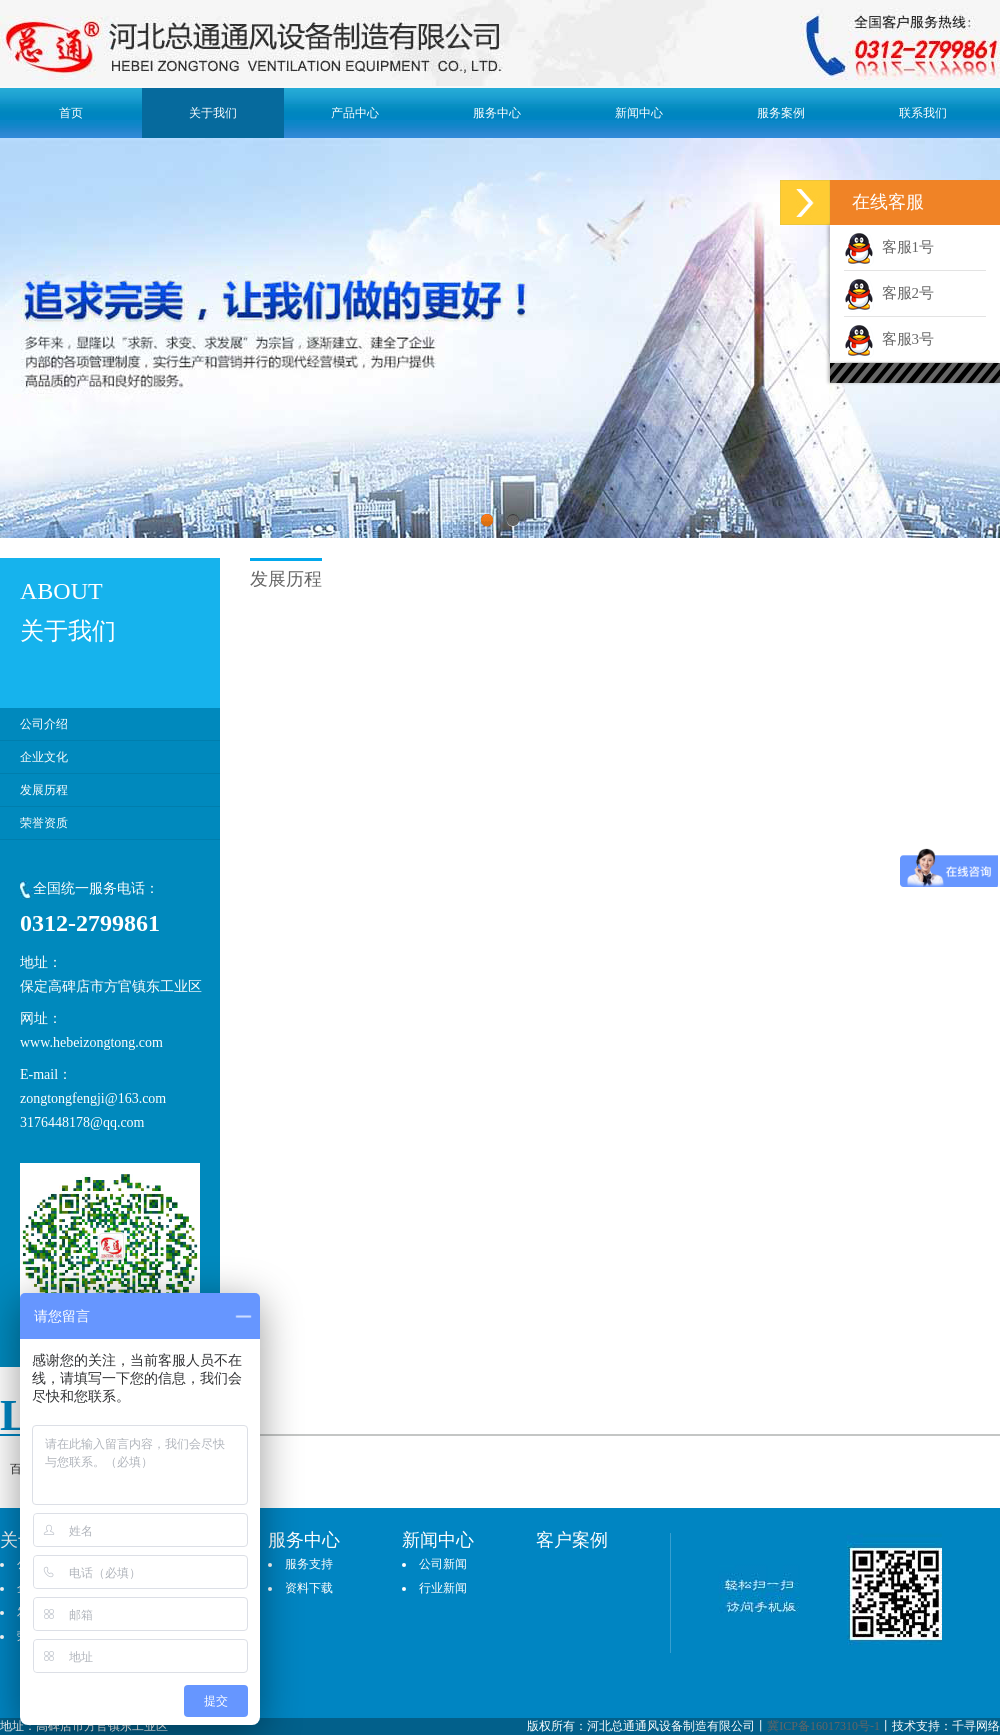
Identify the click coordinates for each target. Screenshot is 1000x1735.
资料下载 (309, 1588)
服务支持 (309, 1564)
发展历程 (44, 790)
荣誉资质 (44, 823)
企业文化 (44, 757)
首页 (71, 113)
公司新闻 (443, 1564)
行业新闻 (443, 1588)
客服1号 (889, 247)
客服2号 (889, 293)
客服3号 (889, 339)
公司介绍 (44, 724)
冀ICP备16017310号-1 (823, 1726)
